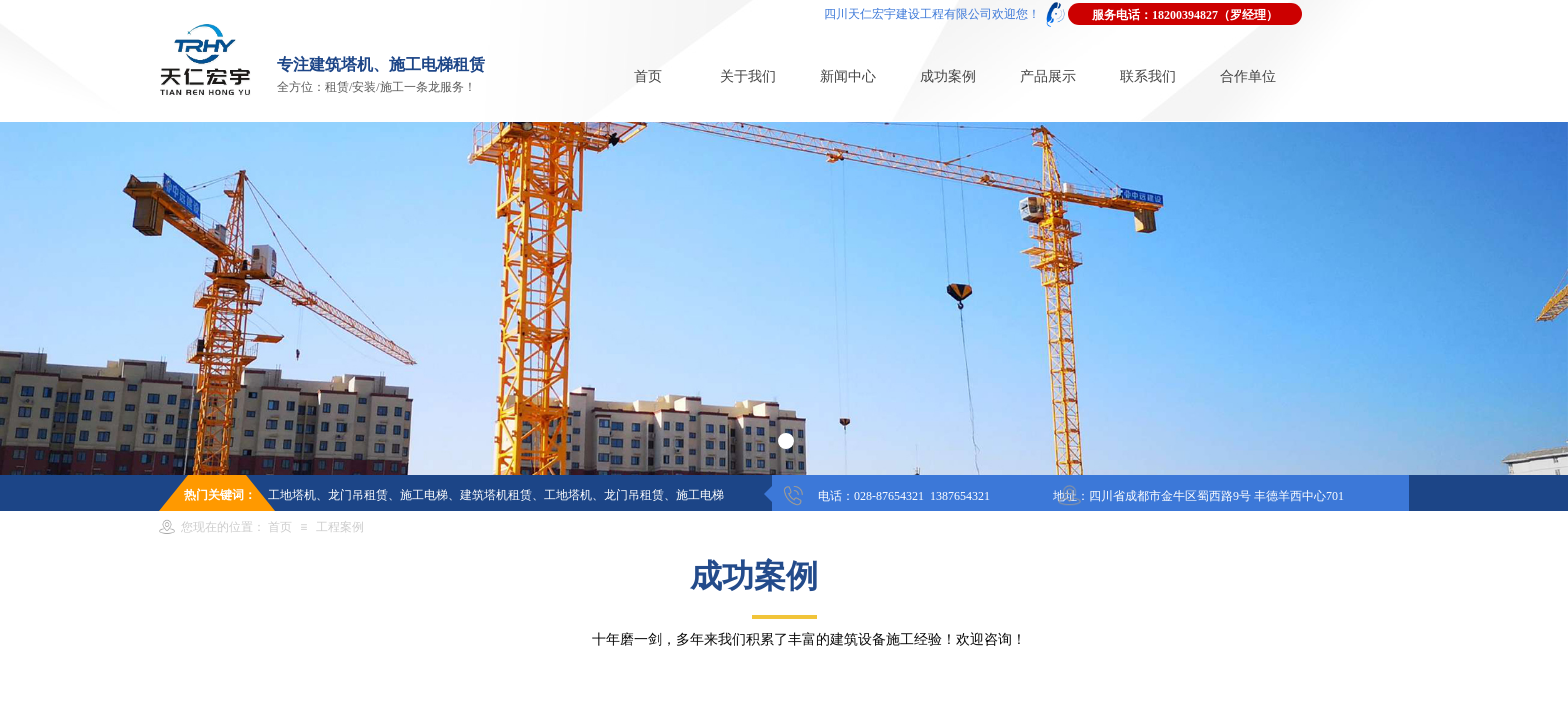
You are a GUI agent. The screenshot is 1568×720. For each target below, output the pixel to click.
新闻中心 (848, 76)
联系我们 (1148, 76)
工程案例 (340, 527)
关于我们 (748, 76)
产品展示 (1048, 76)
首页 (648, 76)
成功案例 (948, 76)
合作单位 (1248, 76)
